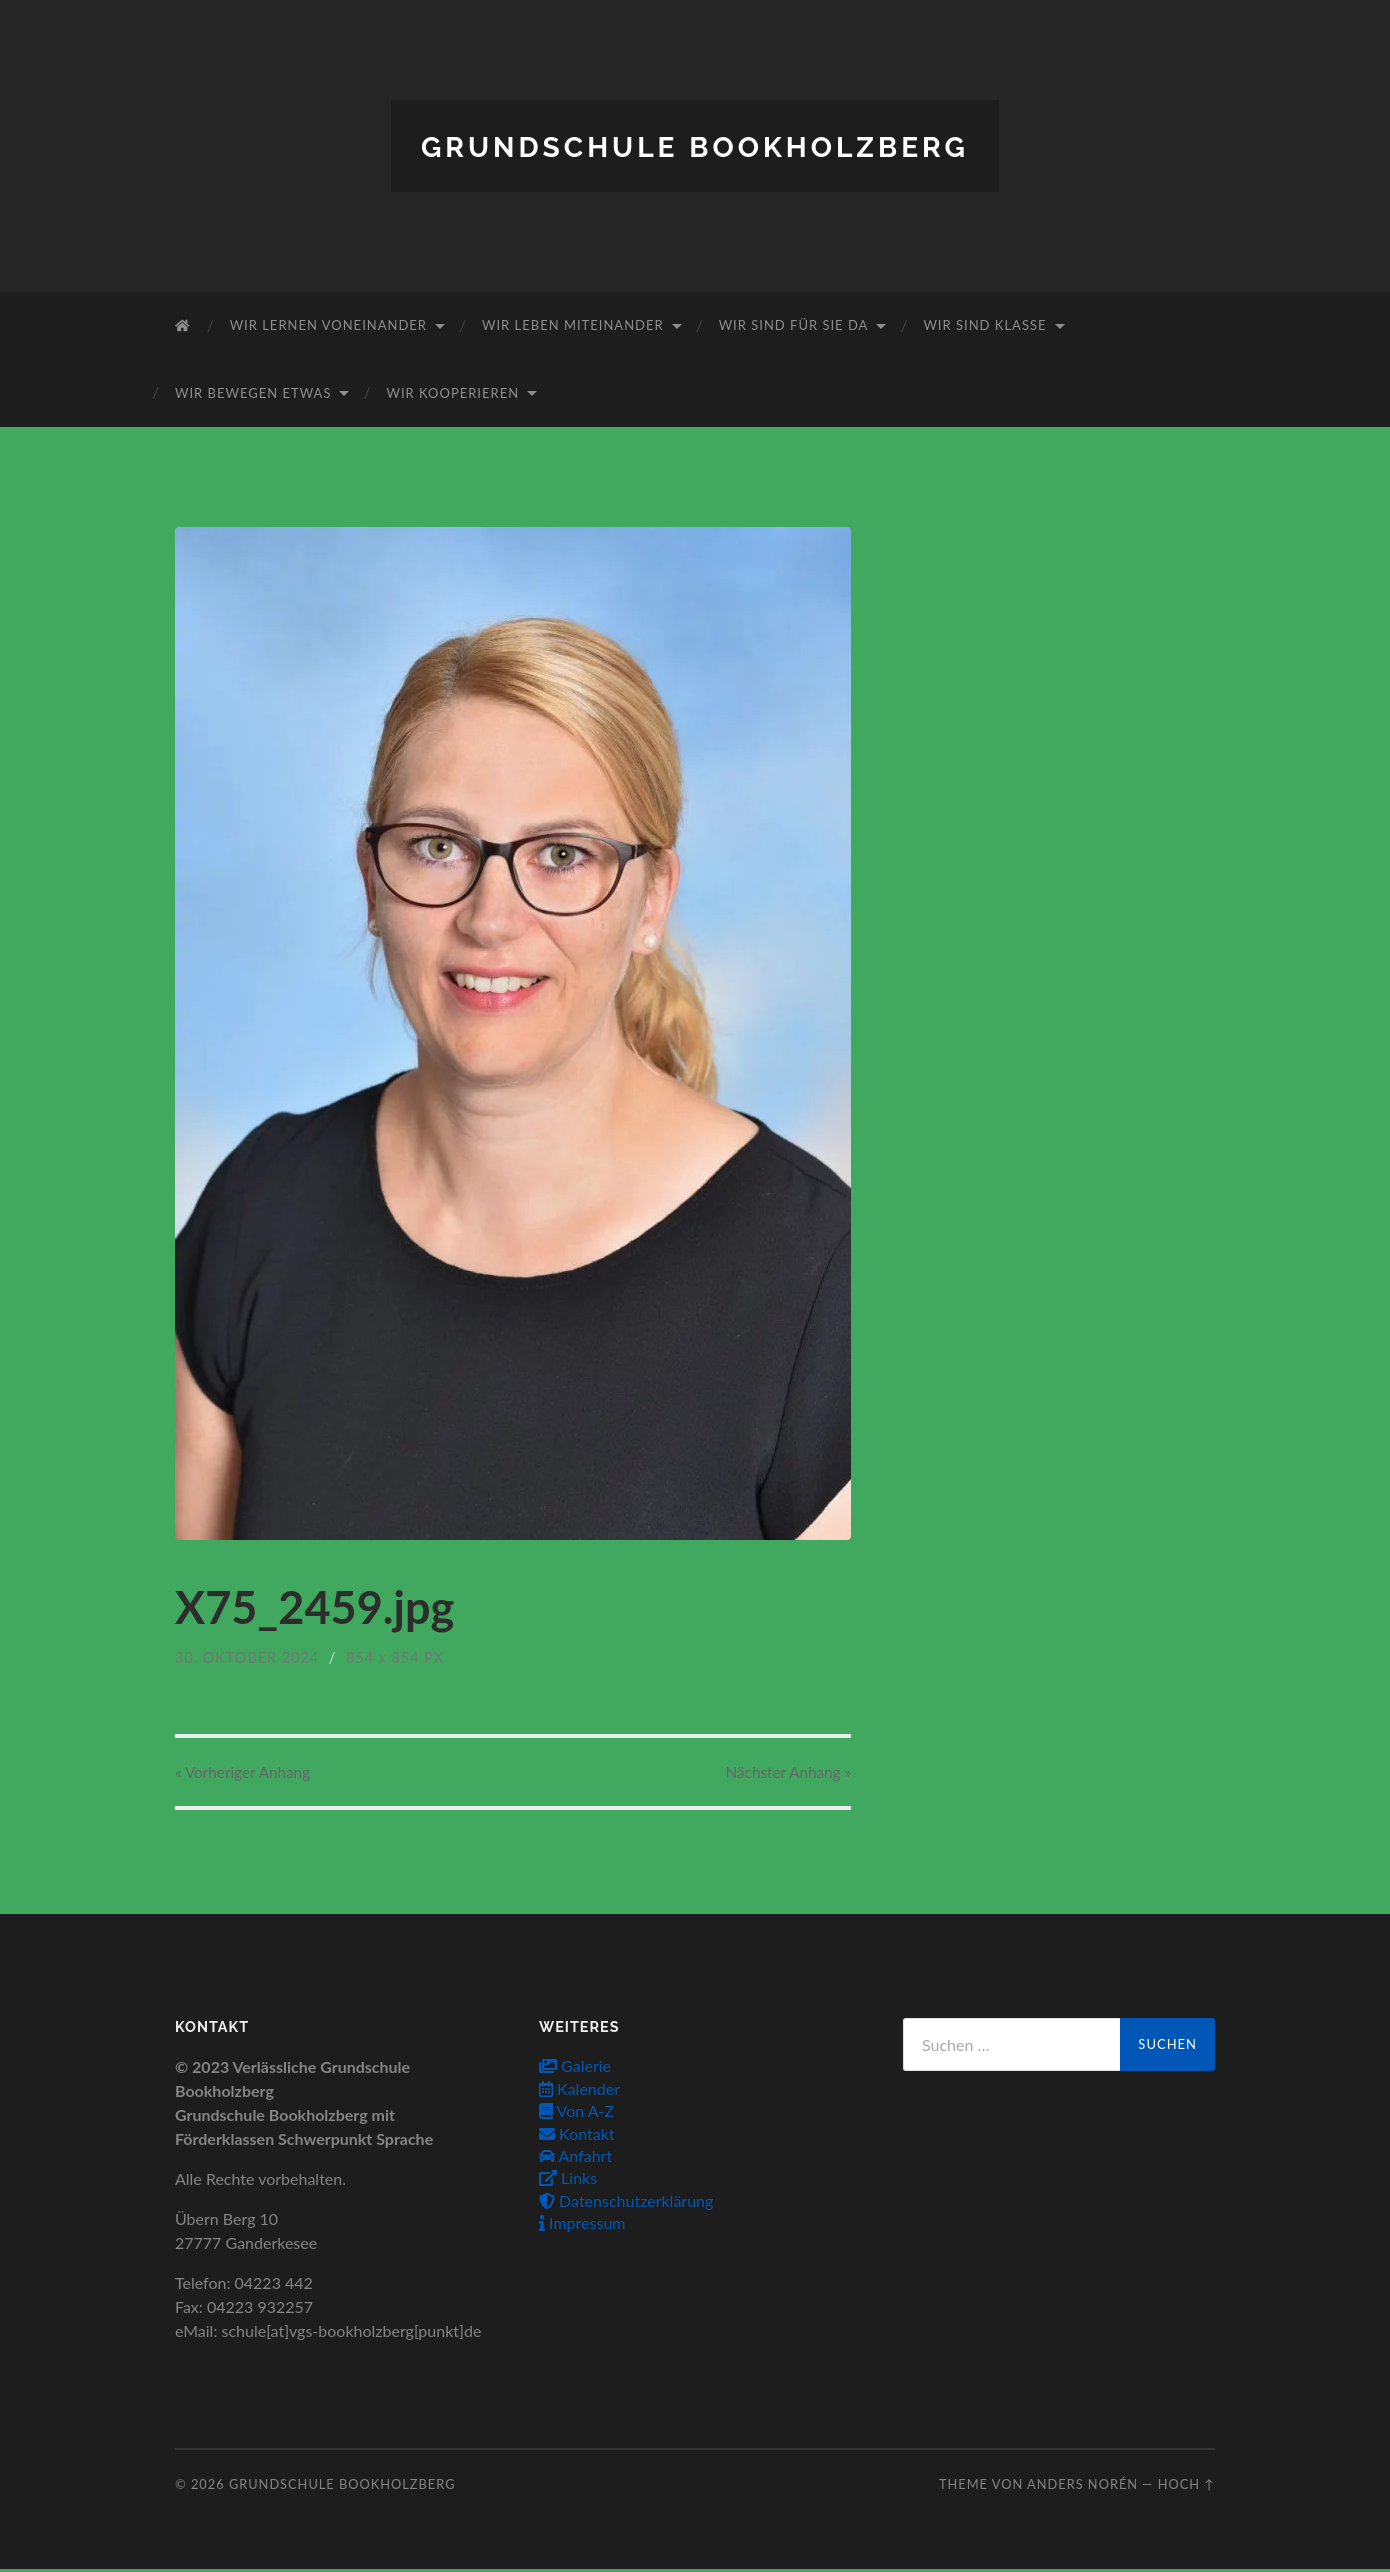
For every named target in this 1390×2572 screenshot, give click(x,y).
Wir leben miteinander (573, 325)
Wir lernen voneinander (328, 325)
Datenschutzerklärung (626, 2202)
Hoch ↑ (1186, 2486)
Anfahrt (575, 2157)
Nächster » (781, 1772)
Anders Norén (1082, 2486)
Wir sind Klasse (984, 325)
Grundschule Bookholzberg (695, 145)
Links (568, 2180)
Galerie (575, 2068)
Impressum (582, 2225)
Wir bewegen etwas (253, 392)
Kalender (579, 2090)
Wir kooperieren (452, 392)
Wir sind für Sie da (794, 325)
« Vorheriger (250, 1772)
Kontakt (577, 2135)
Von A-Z (576, 2113)
